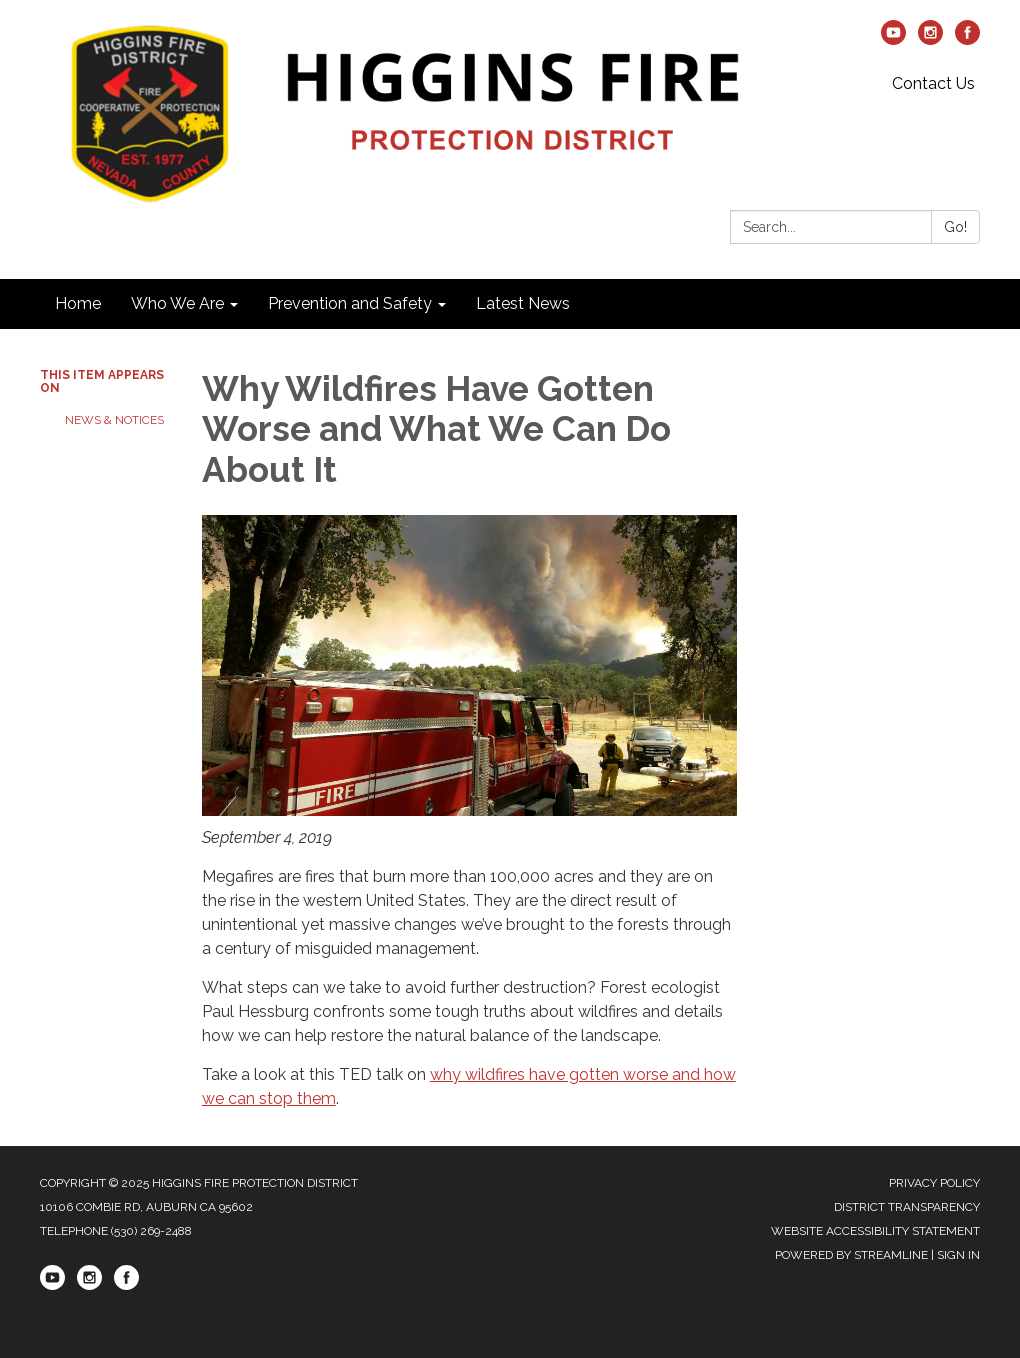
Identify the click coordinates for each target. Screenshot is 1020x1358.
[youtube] (893, 39)
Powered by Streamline (851, 1255)
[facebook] (967, 39)
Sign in (958, 1255)
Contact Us (933, 83)
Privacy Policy (934, 1183)
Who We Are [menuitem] (177, 303)
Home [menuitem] (78, 303)
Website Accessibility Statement (875, 1231)
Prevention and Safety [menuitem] (350, 303)
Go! (955, 227)
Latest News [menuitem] (523, 303)
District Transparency (907, 1207)
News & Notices (114, 420)
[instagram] (930, 39)
